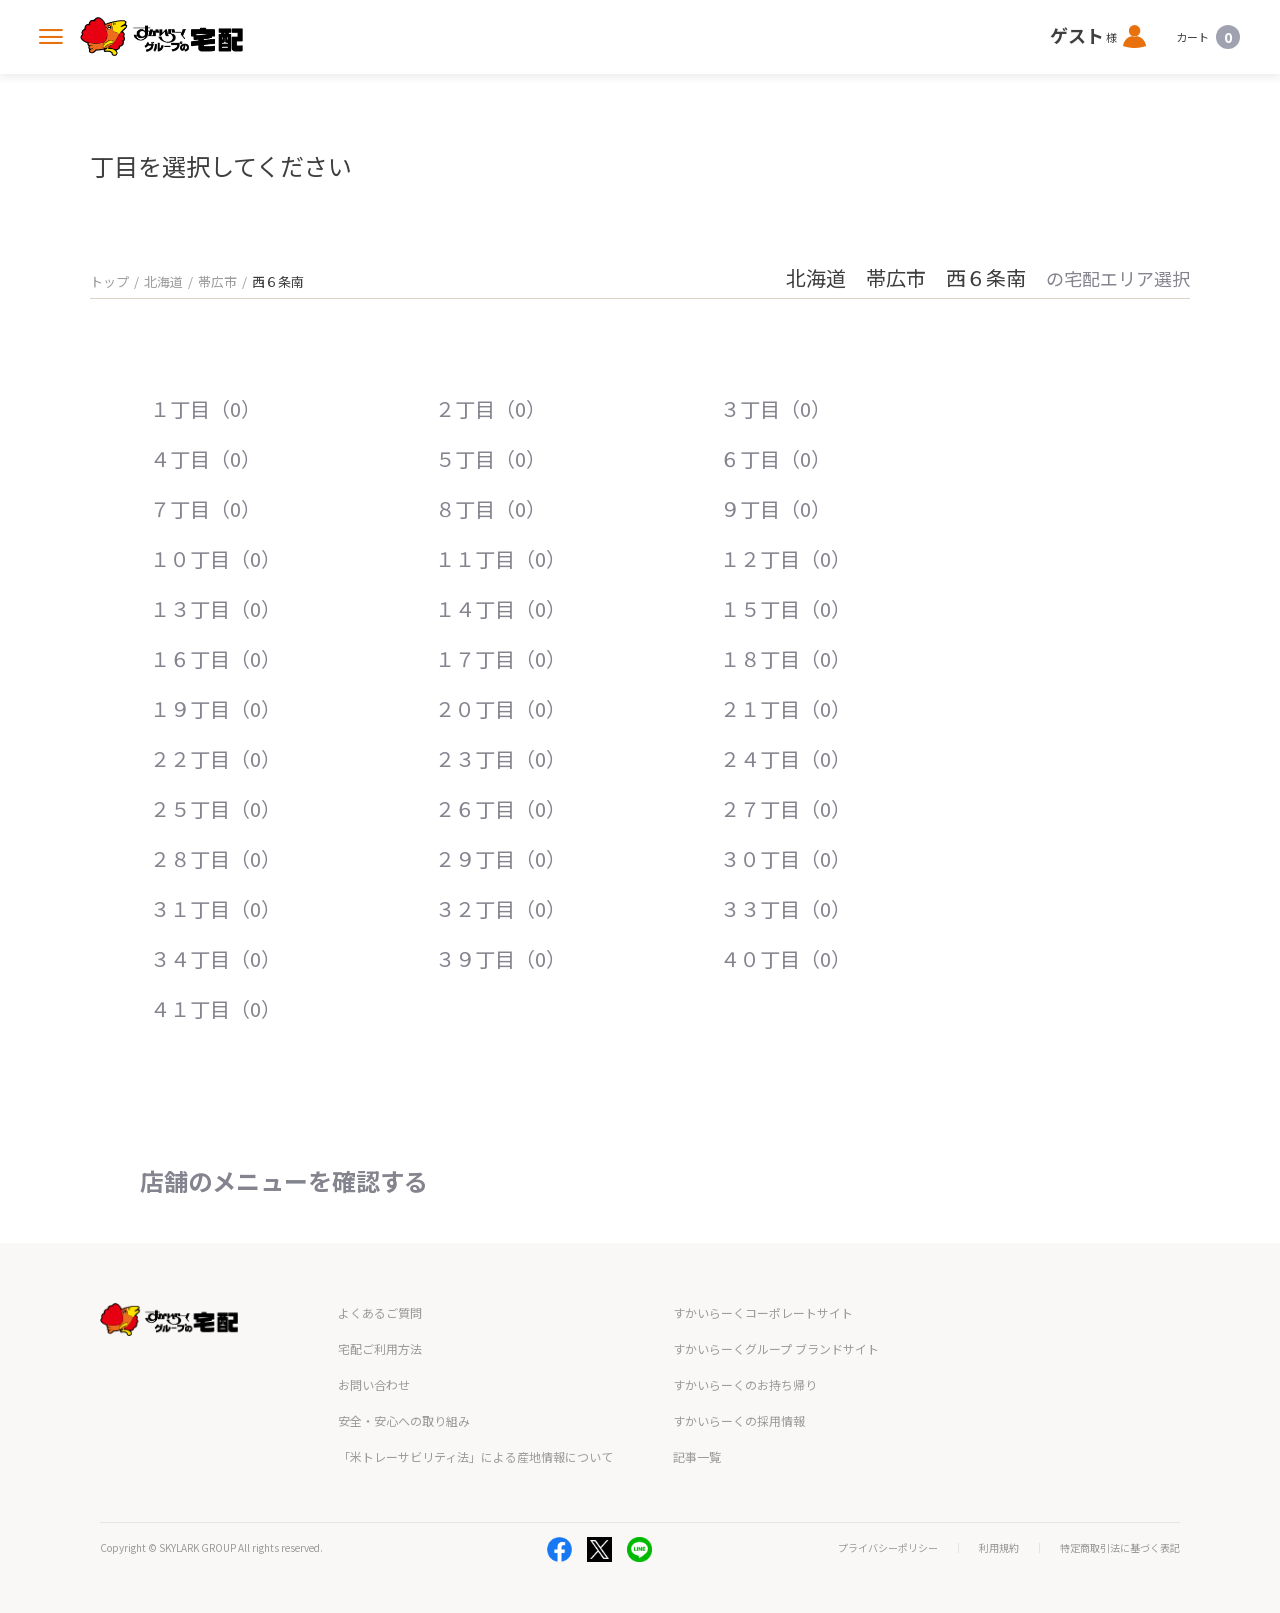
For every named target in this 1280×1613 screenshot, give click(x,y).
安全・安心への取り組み (404, 1420)
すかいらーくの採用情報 (739, 1420)
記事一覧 (697, 1456)
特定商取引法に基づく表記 (1120, 1548)
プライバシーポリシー (888, 1548)
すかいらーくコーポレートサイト (763, 1312)
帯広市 (217, 281)
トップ (109, 281)
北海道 (163, 281)
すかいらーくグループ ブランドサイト (776, 1348)
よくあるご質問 (380, 1312)
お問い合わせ (374, 1384)
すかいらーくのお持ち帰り (745, 1384)
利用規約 (999, 1548)
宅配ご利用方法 (380, 1348)
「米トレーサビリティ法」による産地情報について (475, 1456)
